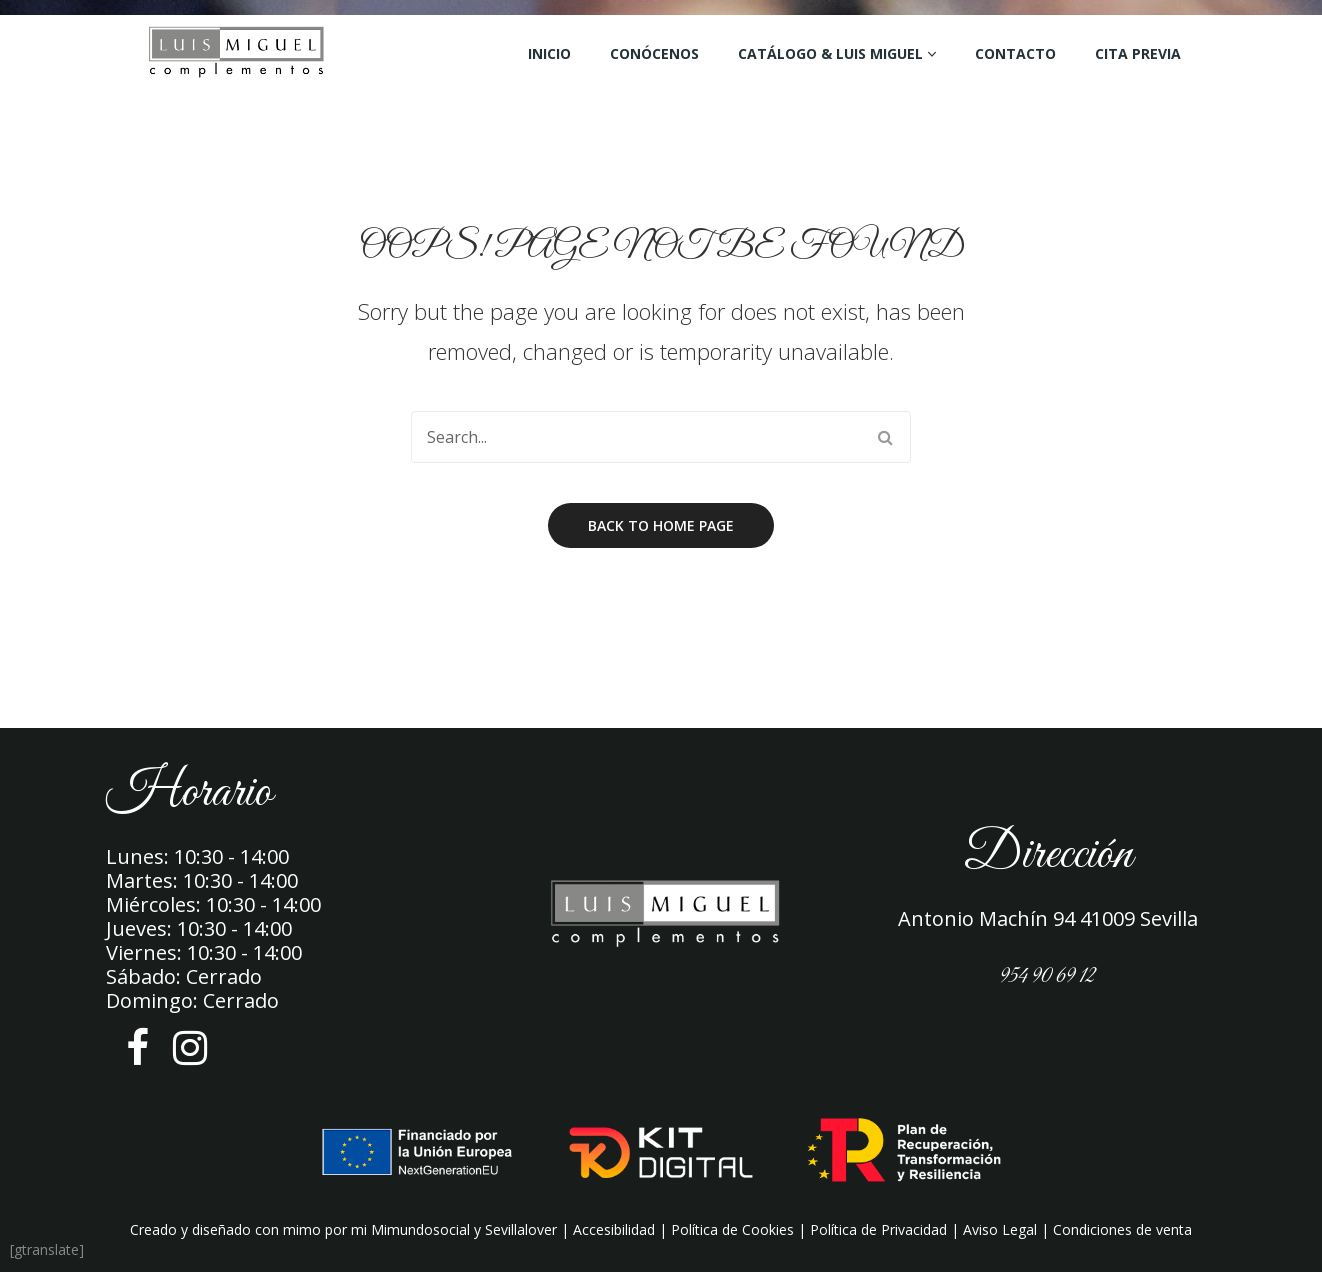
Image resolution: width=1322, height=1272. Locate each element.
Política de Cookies (732, 1229)
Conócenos (654, 53)
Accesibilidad (614, 1229)
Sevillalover (521, 1229)
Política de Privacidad (878, 1229)
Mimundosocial (420, 1229)
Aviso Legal (1000, 1229)
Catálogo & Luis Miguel (830, 53)
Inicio (549, 53)
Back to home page (661, 525)
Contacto (1015, 53)
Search (885, 437)
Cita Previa (1138, 53)
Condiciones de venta (1122, 1229)
